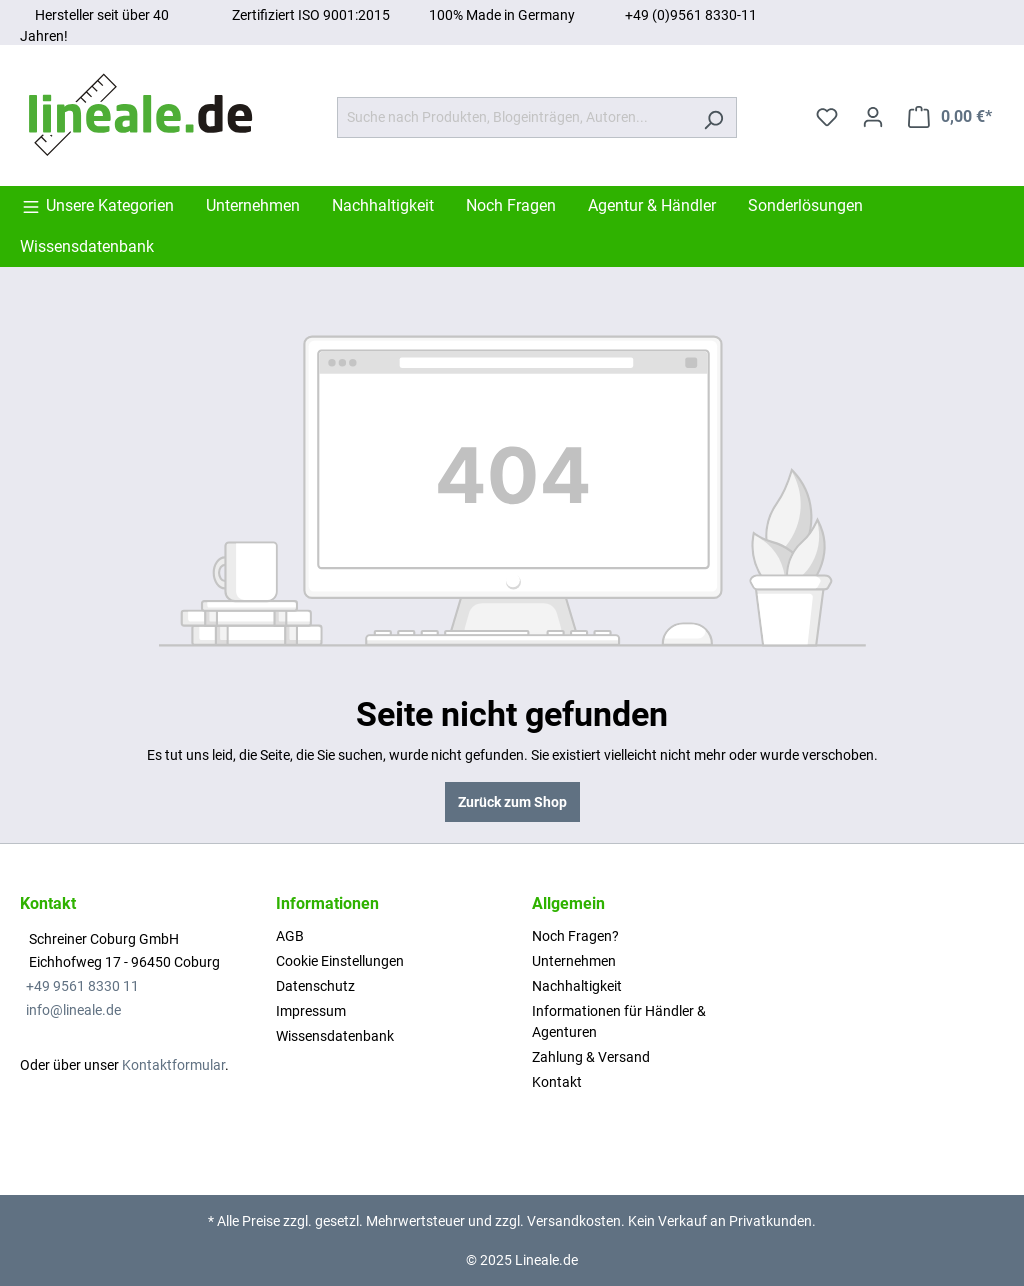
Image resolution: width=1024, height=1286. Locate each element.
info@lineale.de (73, 1010)
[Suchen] (713, 117)
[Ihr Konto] (873, 117)
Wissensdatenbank (335, 1036)
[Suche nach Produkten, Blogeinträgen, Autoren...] (514, 117)
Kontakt (557, 1082)
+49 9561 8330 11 (82, 986)
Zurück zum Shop (512, 802)
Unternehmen (574, 961)
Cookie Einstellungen (340, 961)
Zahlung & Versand (591, 1057)
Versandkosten (574, 1221)
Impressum (311, 1011)
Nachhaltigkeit (577, 986)
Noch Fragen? (575, 936)
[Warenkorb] (950, 117)
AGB (290, 936)
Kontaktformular (173, 1065)
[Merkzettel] (827, 117)
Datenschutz (315, 986)
